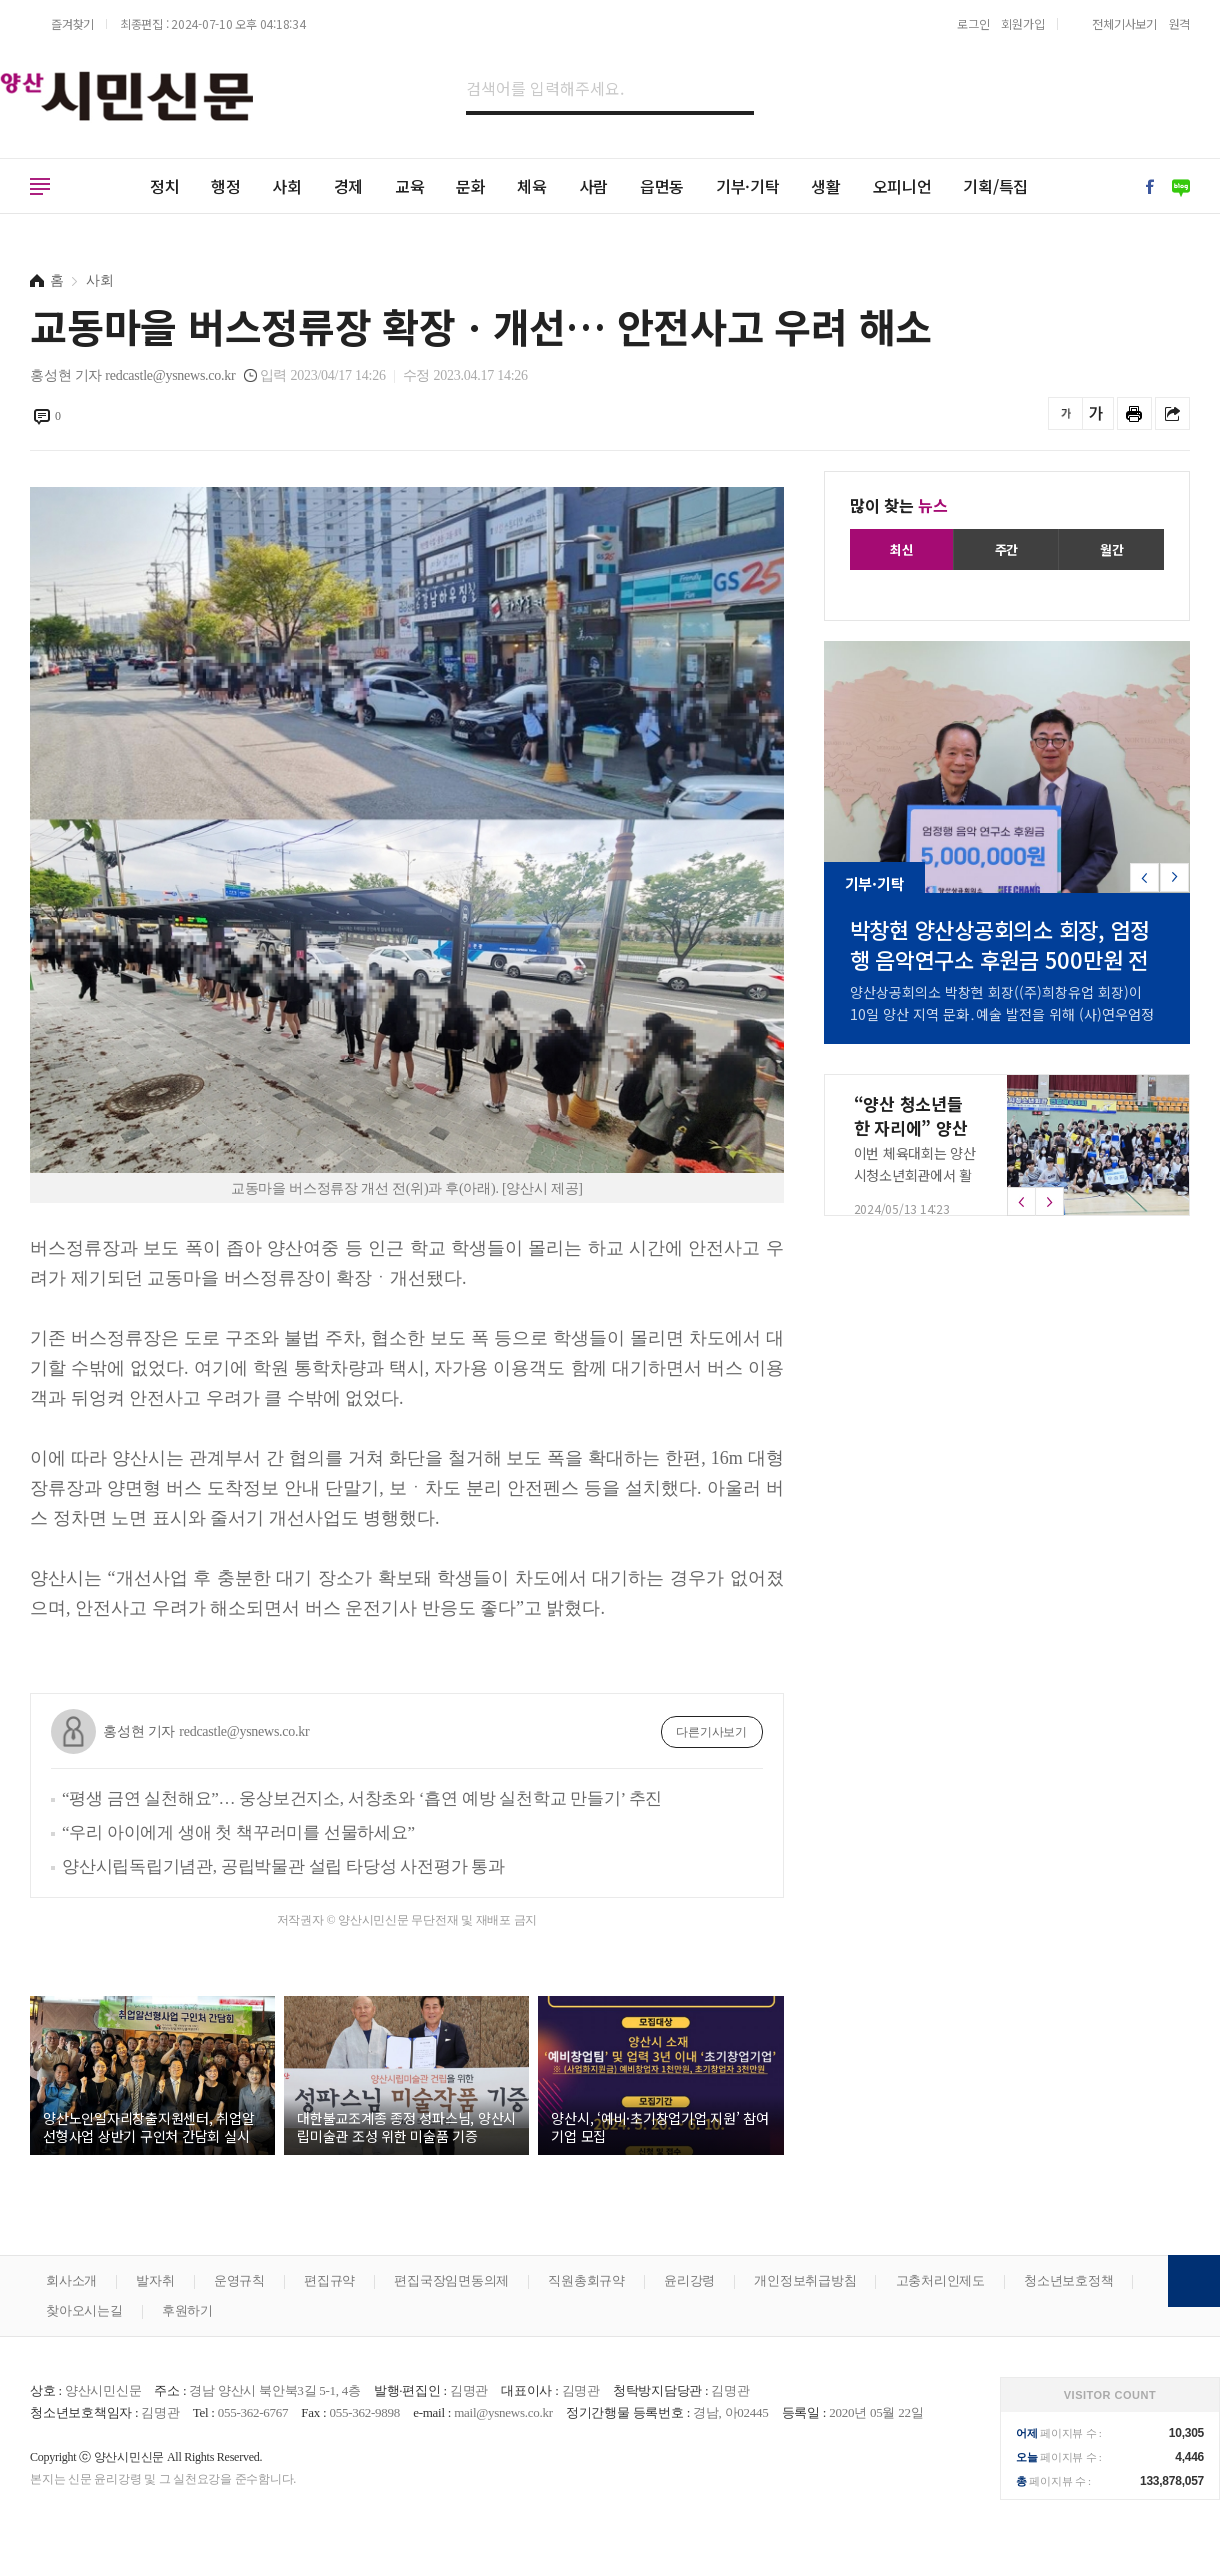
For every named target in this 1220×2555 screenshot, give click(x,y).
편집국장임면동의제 (451, 2280)
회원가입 (1022, 23)
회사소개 (71, 2280)
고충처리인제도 (940, 2280)
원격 (1180, 23)
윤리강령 (689, 2280)
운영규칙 (239, 2280)
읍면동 (662, 186)
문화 (471, 186)
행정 (226, 186)
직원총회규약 (586, 2280)
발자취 (155, 2280)
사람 (594, 186)
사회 (287, 186)
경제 (349, 186)
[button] (1174, 877)
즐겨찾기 (72, 23)
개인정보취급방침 (805, 2280)
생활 (826, 186)
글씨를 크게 (1096, 413)
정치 (165, 186)
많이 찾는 (899, 505)
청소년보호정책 (1068, 2280)
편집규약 (329, 2280)
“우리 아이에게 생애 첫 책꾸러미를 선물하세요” (238, 1832)
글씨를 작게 (1065, 413)
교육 (410, 186)
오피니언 (902, 186)
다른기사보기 (711, 1732)
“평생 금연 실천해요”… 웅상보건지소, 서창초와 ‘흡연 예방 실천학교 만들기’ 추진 (362, 1798)
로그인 (973, 23)
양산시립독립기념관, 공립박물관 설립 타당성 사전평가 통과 (283, 1866)
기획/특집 (995, 186)
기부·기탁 (748, 186)
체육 (532, 186)
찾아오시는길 (84, 2310)
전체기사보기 (1124, 23)
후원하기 (187, 2310)
